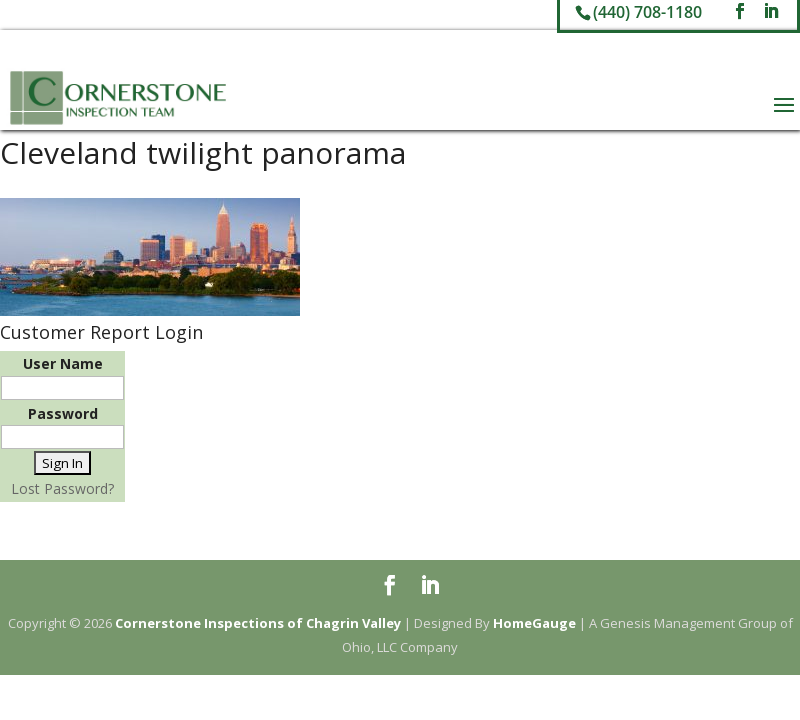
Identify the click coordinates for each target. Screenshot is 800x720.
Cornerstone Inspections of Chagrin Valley (258, 623)
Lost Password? (62, 488)
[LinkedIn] (771, 11)
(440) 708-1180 (647, 12)
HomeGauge (534, 623)
